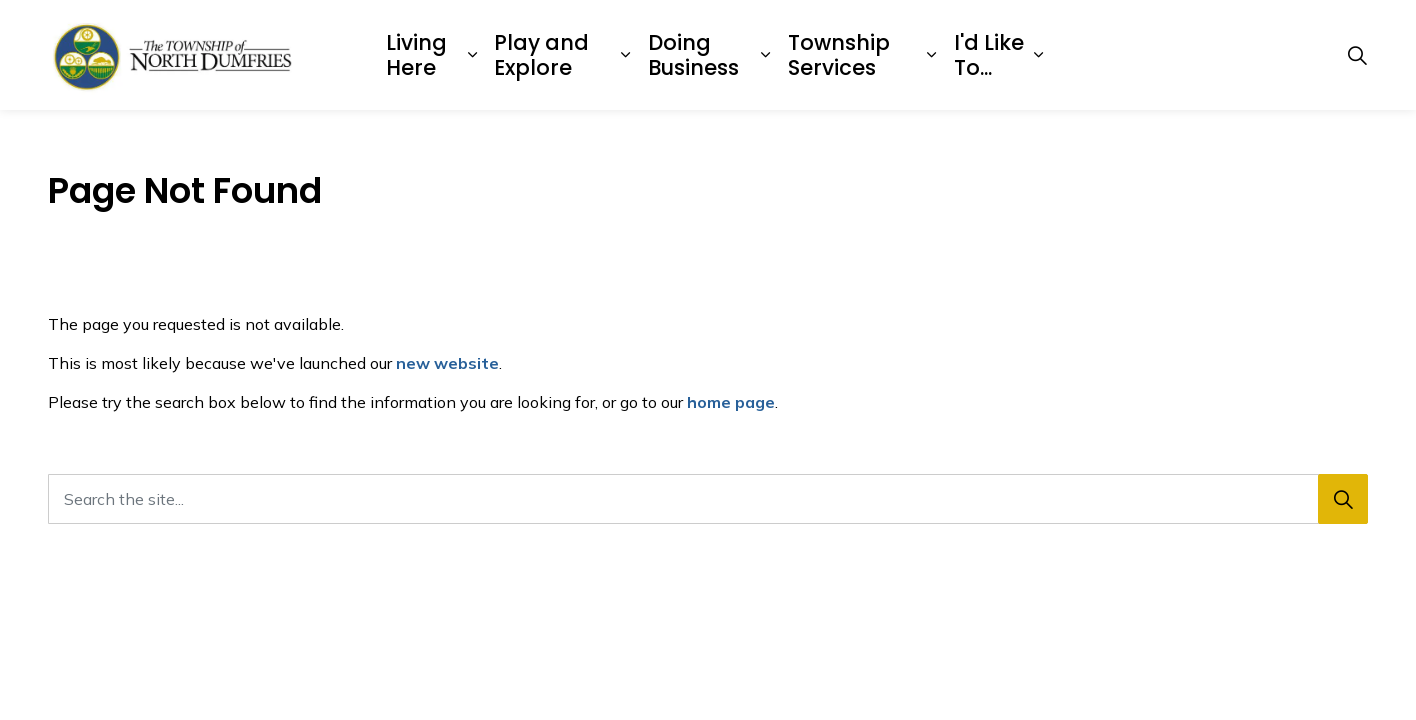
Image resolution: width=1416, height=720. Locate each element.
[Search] (1343, 499)
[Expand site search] (1357, 55)
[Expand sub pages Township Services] (931, 55)
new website (447, 363)
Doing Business (693, 55)
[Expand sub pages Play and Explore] (626, 55)
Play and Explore (541, 55)
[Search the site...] (708, 499)
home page (731, 402)
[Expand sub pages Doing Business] (765, 55)
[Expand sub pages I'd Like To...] (1038, 55)
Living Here (416, 55)
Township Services (839, 55)
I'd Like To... (989, 55)
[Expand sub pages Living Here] (472, 55)
